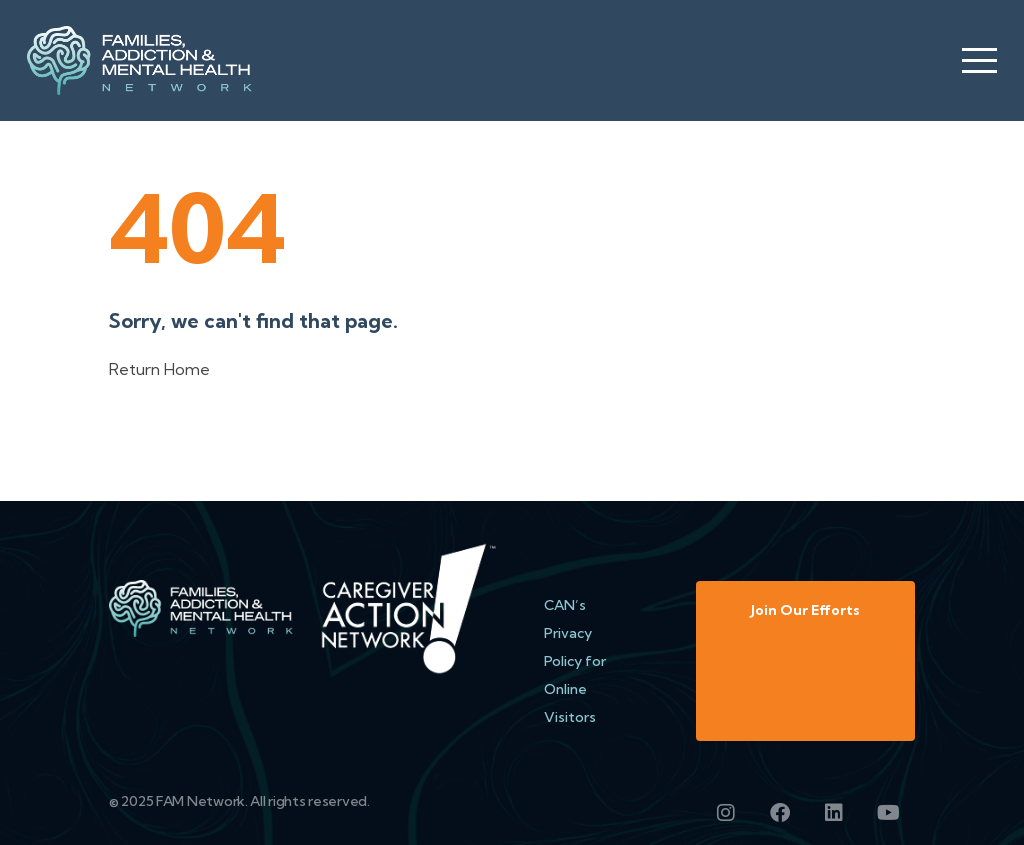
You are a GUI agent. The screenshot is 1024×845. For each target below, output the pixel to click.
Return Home (159, 369)
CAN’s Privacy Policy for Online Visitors (575, 661)
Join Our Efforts (805, 610)
